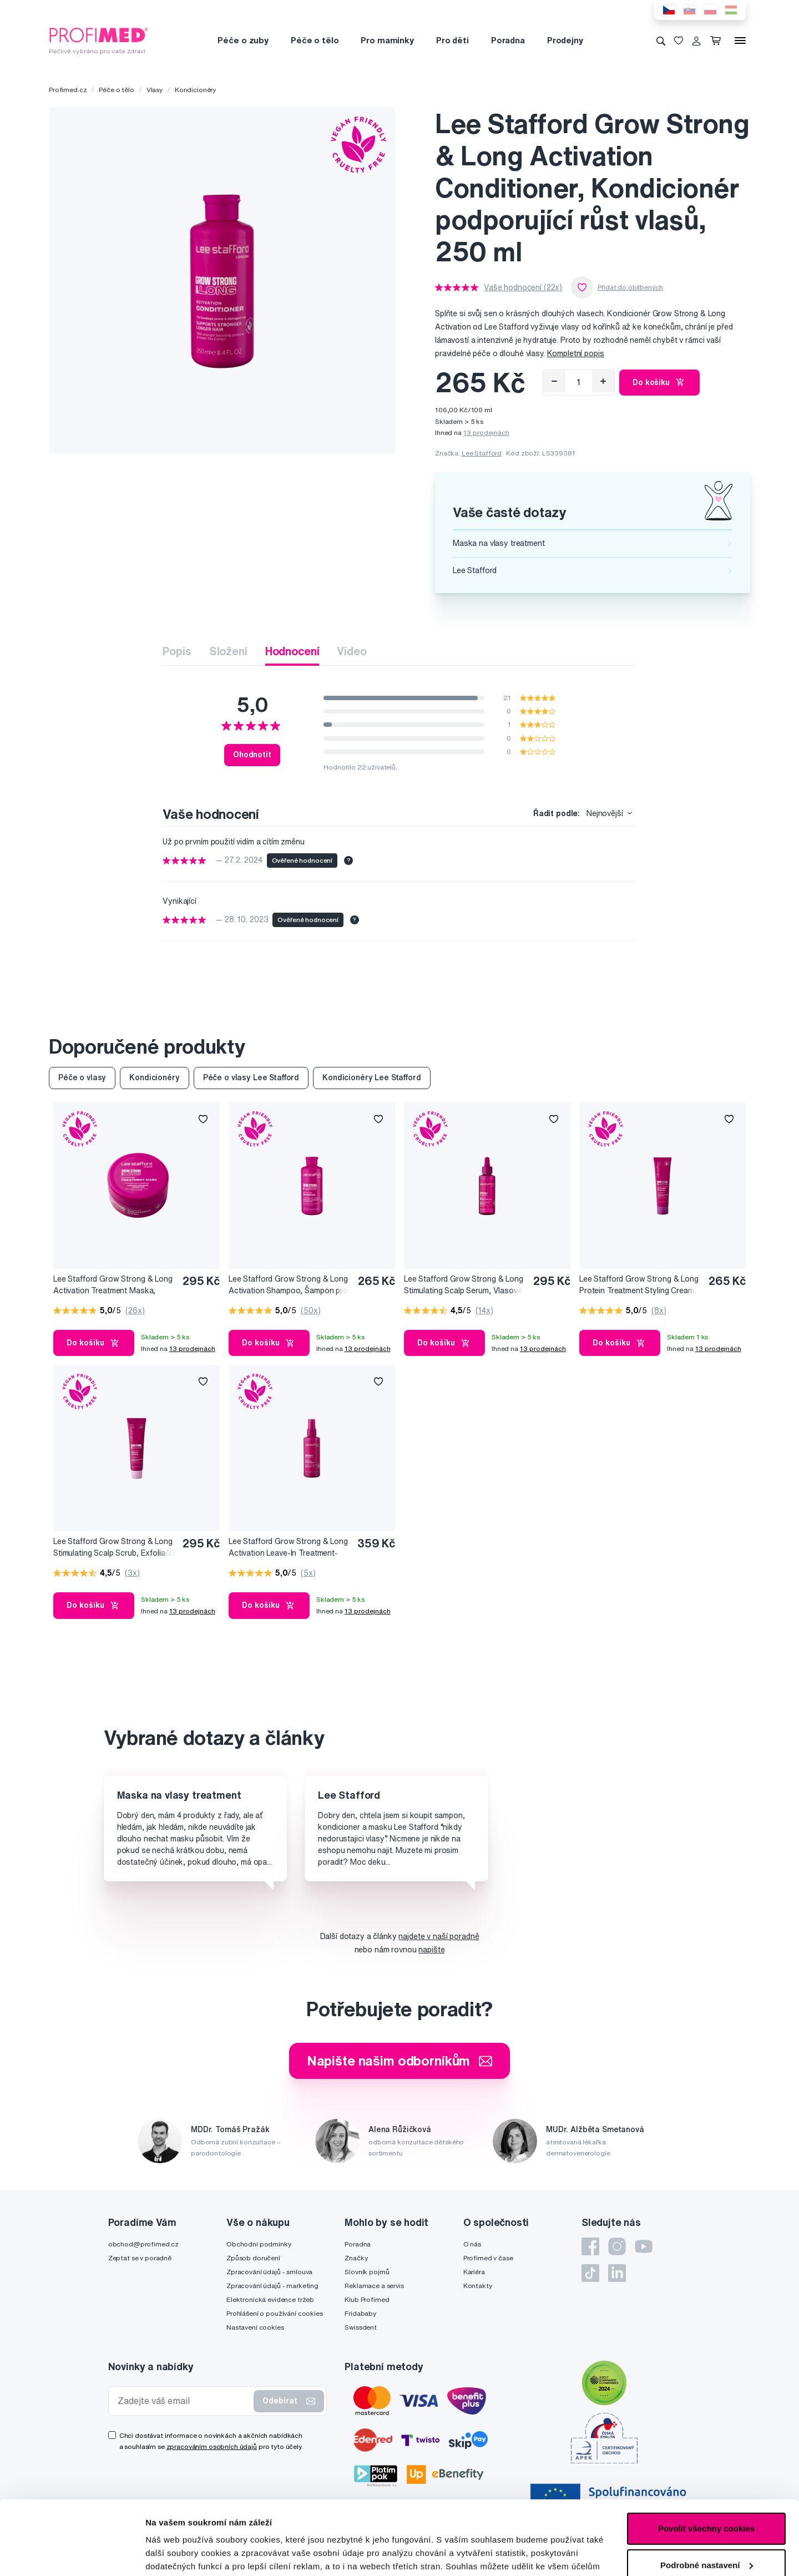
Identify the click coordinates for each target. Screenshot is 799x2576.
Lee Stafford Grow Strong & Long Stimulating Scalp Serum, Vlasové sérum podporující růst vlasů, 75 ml (465, 1285)
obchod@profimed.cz (143, 2244)
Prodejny (565, 40)
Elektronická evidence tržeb (270, 2299)
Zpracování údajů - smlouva (269, 2271)
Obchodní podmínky (258, 2244)
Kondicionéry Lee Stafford (371, 1077)
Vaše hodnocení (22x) (523, 287)
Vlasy (154, 89)
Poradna (508, 40)
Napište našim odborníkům (400, 2060)
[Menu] (740, 40)
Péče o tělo (314, 40)
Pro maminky (387, 40)
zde (555, 2523)
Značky (356, 2257)
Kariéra (474, 2271)
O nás (472, 2244)
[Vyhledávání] (660, 40)
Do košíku (659, 382)
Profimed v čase (488, 2257)
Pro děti (452, 40)
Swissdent (361, 2327)
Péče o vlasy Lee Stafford (251, 1077)
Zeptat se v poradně (139, 2257)
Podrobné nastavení (185, 2554)
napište (431, 1949)
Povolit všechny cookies (706, 2459)
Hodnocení (292, 651)
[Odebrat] (554, 381)
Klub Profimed (367, 2299)
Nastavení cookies (255, 2327)
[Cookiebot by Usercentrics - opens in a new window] (71, 2554)
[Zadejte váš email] (183, 2401)
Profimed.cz (68, 89)
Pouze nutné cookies (706, 2532)
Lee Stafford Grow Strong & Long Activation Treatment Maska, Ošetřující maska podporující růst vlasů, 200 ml (113, 1285)
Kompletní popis (575, 353)
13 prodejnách (486, 432)
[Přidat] (603, 381)
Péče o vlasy (82, 1077)
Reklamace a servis (374, 2285)
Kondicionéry (195, 89)
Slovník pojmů (367, 2271)
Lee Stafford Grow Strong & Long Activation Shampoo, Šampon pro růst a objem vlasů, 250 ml (288, 1285)
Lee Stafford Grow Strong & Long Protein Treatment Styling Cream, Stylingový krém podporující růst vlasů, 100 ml (639, 1285)
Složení (228, 651)
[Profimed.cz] (99, 40)
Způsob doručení (253, 2257)
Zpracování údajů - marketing (272, 2285)
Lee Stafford (482, 453)
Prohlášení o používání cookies (274, 2313)
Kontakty (477, 2285)
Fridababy (360, 2313)
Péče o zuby (243, 40)
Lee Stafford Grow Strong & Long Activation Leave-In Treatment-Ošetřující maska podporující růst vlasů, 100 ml (288, 1547)
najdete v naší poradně (438, 1936)
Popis (177, 651)
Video (351, 651)
